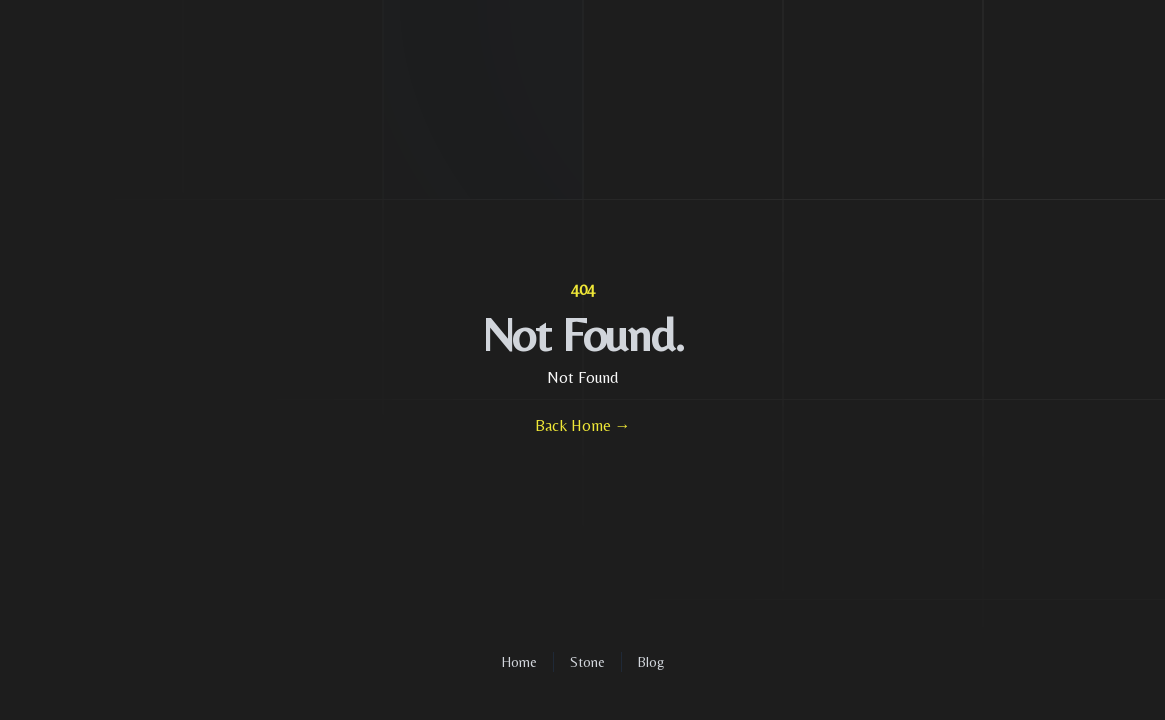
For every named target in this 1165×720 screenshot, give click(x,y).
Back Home (583, 425)
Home (519, 662)
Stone (587, 662)
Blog (651, 662)
